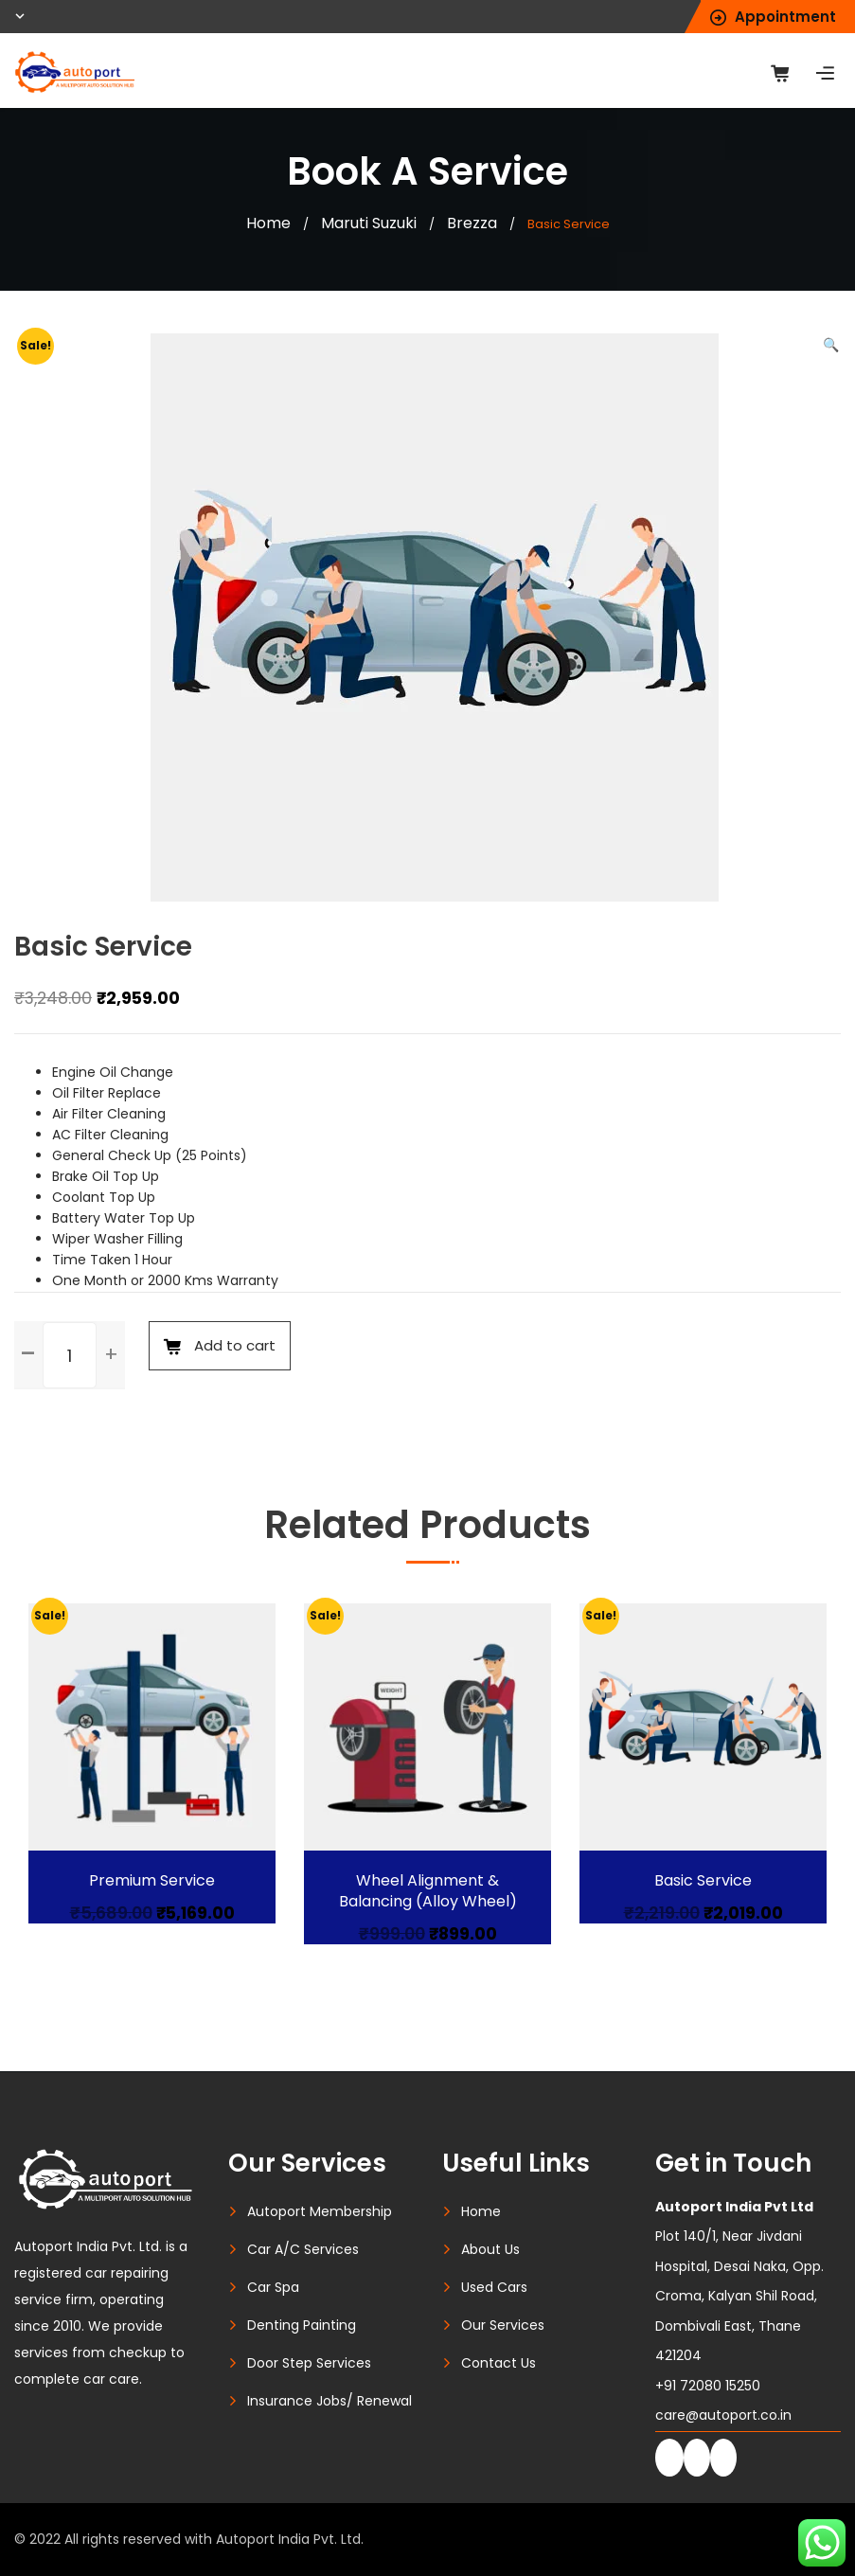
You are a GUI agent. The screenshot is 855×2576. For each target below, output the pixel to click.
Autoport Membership (319, 2211)
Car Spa (273, 2287)
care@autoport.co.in (723, 2415)
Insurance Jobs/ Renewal (329, 2400)
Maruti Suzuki (369, 223)
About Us (490, 2249)
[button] (831, 344)
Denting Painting (301, 2325)
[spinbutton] (70, 1355)
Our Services (502, 2325)
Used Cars (494, 2287)
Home (268, 223)
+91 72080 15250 (707, 2385)
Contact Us (498, 2362)
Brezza (472, 223)
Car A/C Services (303, 2249)
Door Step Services (309, 2362)
